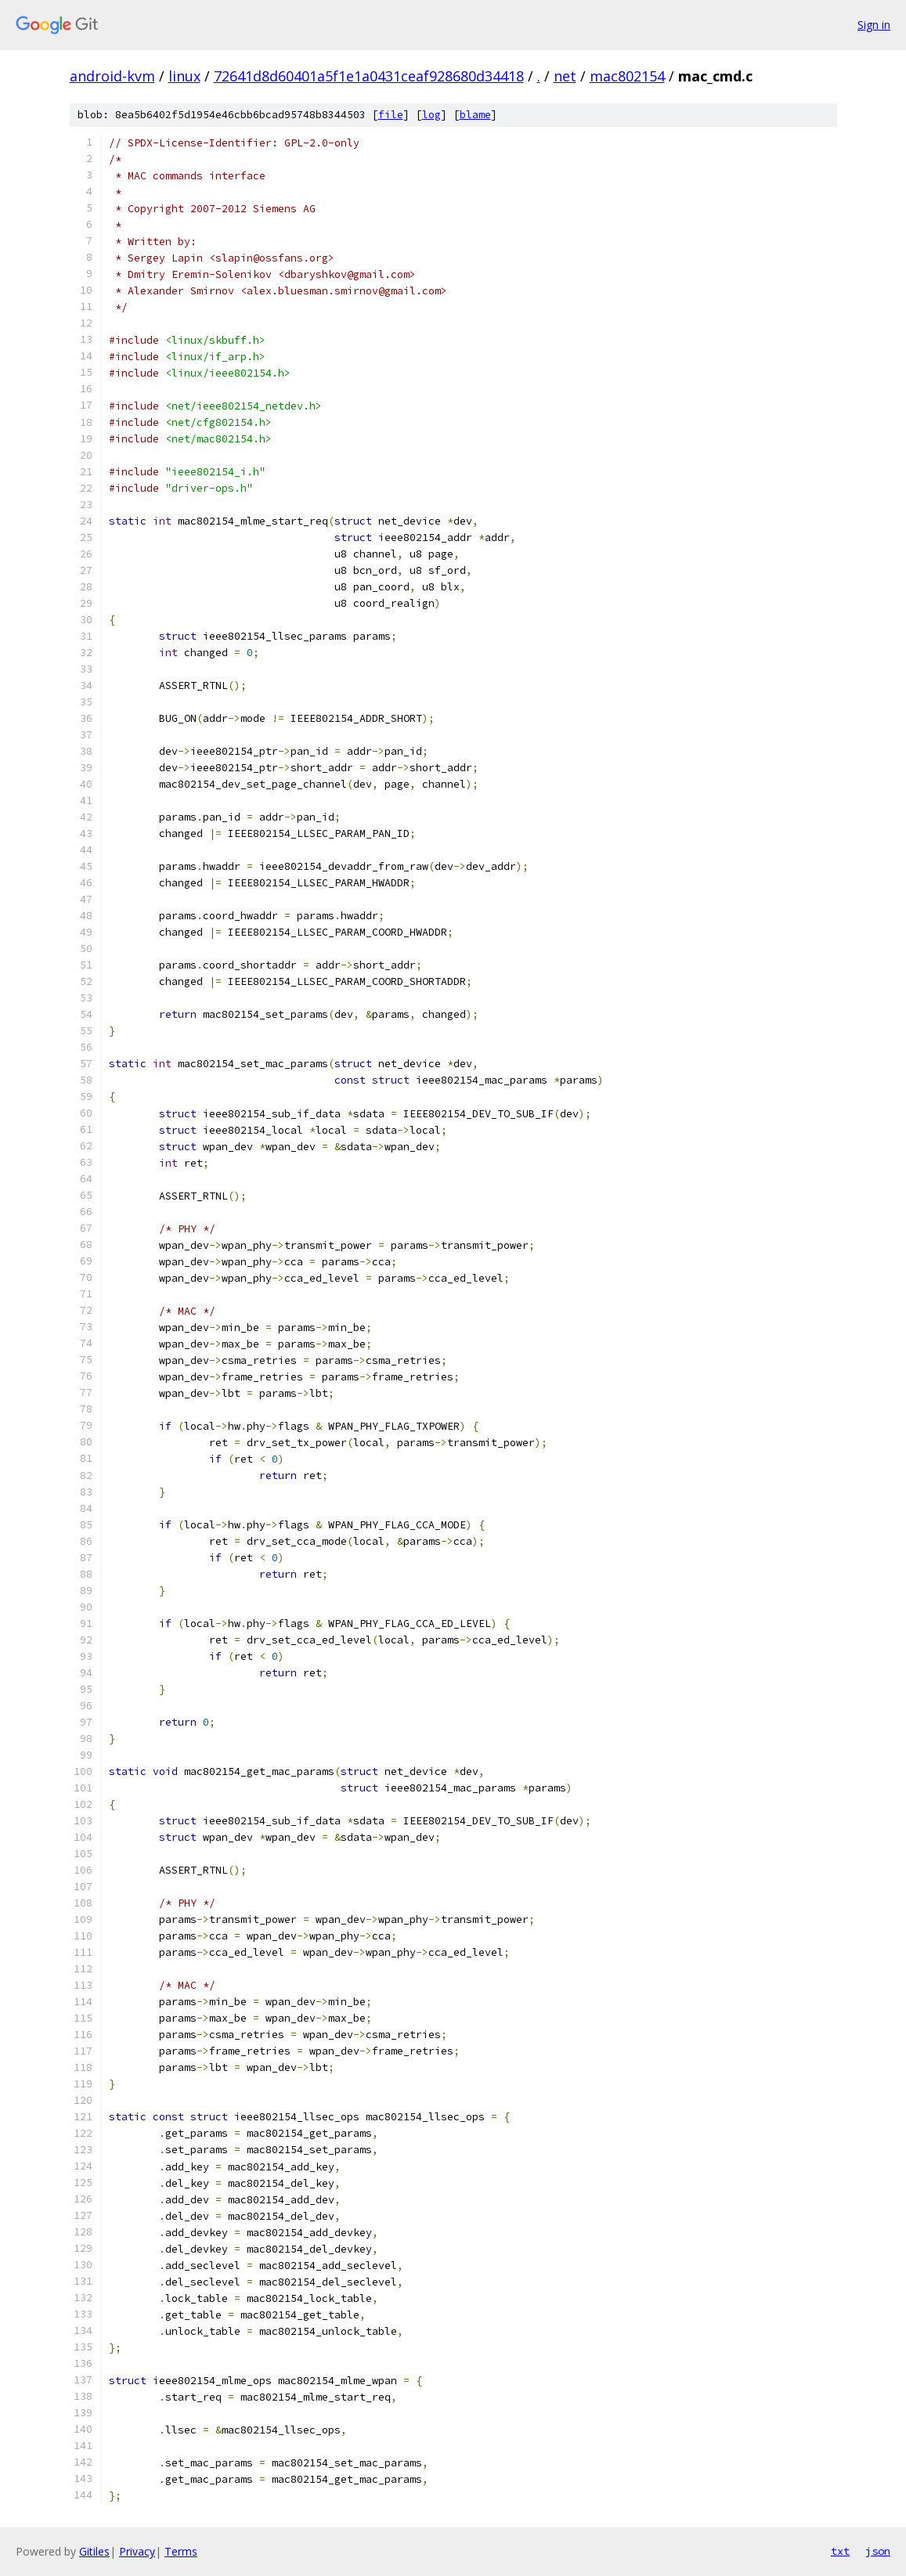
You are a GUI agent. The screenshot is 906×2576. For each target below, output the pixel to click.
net (565, 76)
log (431, 114)
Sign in (873, 24)
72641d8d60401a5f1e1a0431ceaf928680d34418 (369, 76)
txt (840, 2551)
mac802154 (627, 76)
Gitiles (94, 2551)
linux (184, 76)
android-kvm (112, 76)
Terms (180, 2551)
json (877, 2551)
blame (475, 114)
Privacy (137, 2551)
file (390, 114)
